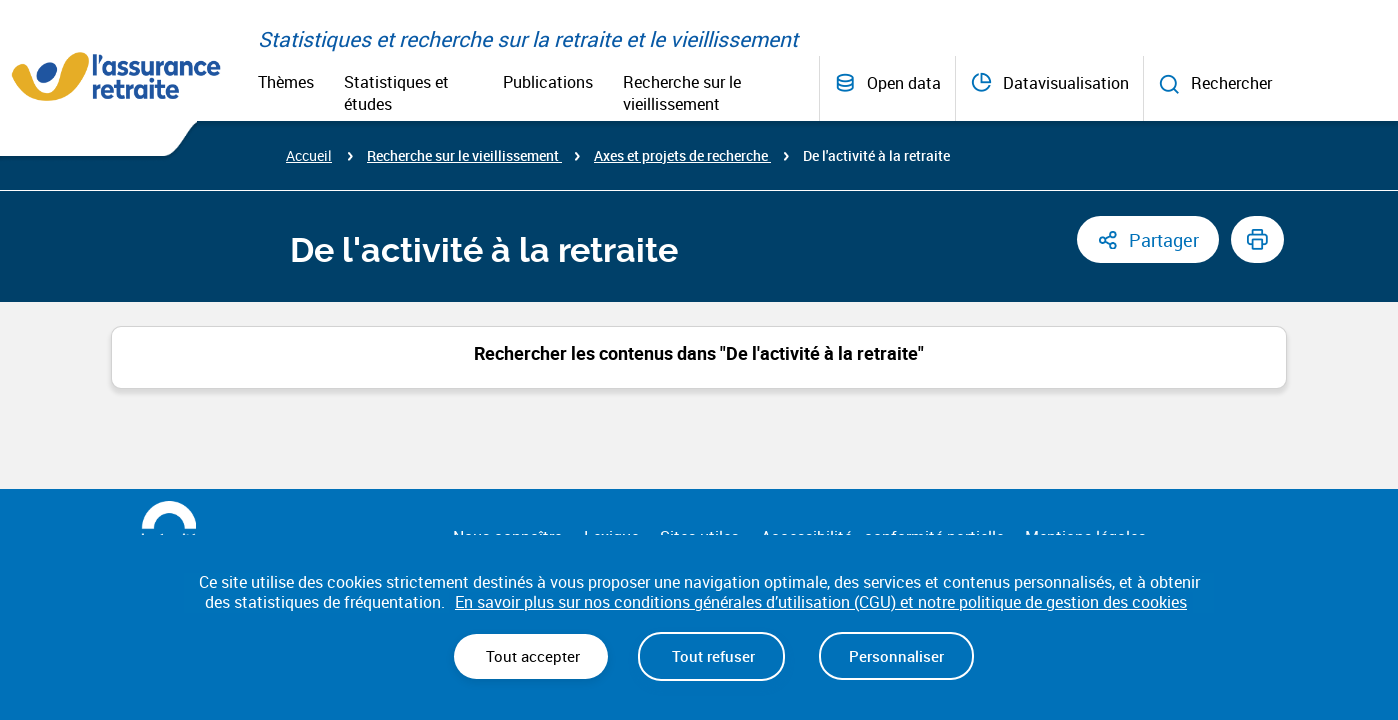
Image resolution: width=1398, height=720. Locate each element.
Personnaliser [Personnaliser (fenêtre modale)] (896, 656)
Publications (548, 82)
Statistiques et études (396, 93)
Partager (1164, 240)
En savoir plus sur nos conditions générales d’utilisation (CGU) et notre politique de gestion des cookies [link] (821, 602)
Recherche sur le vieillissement (682, 93)
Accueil (309, 155)
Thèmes (286, 82)
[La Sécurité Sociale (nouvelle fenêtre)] (168, 526)
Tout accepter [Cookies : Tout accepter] (531, 656)
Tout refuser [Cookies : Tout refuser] (711, 656)
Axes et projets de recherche (682, 155)
